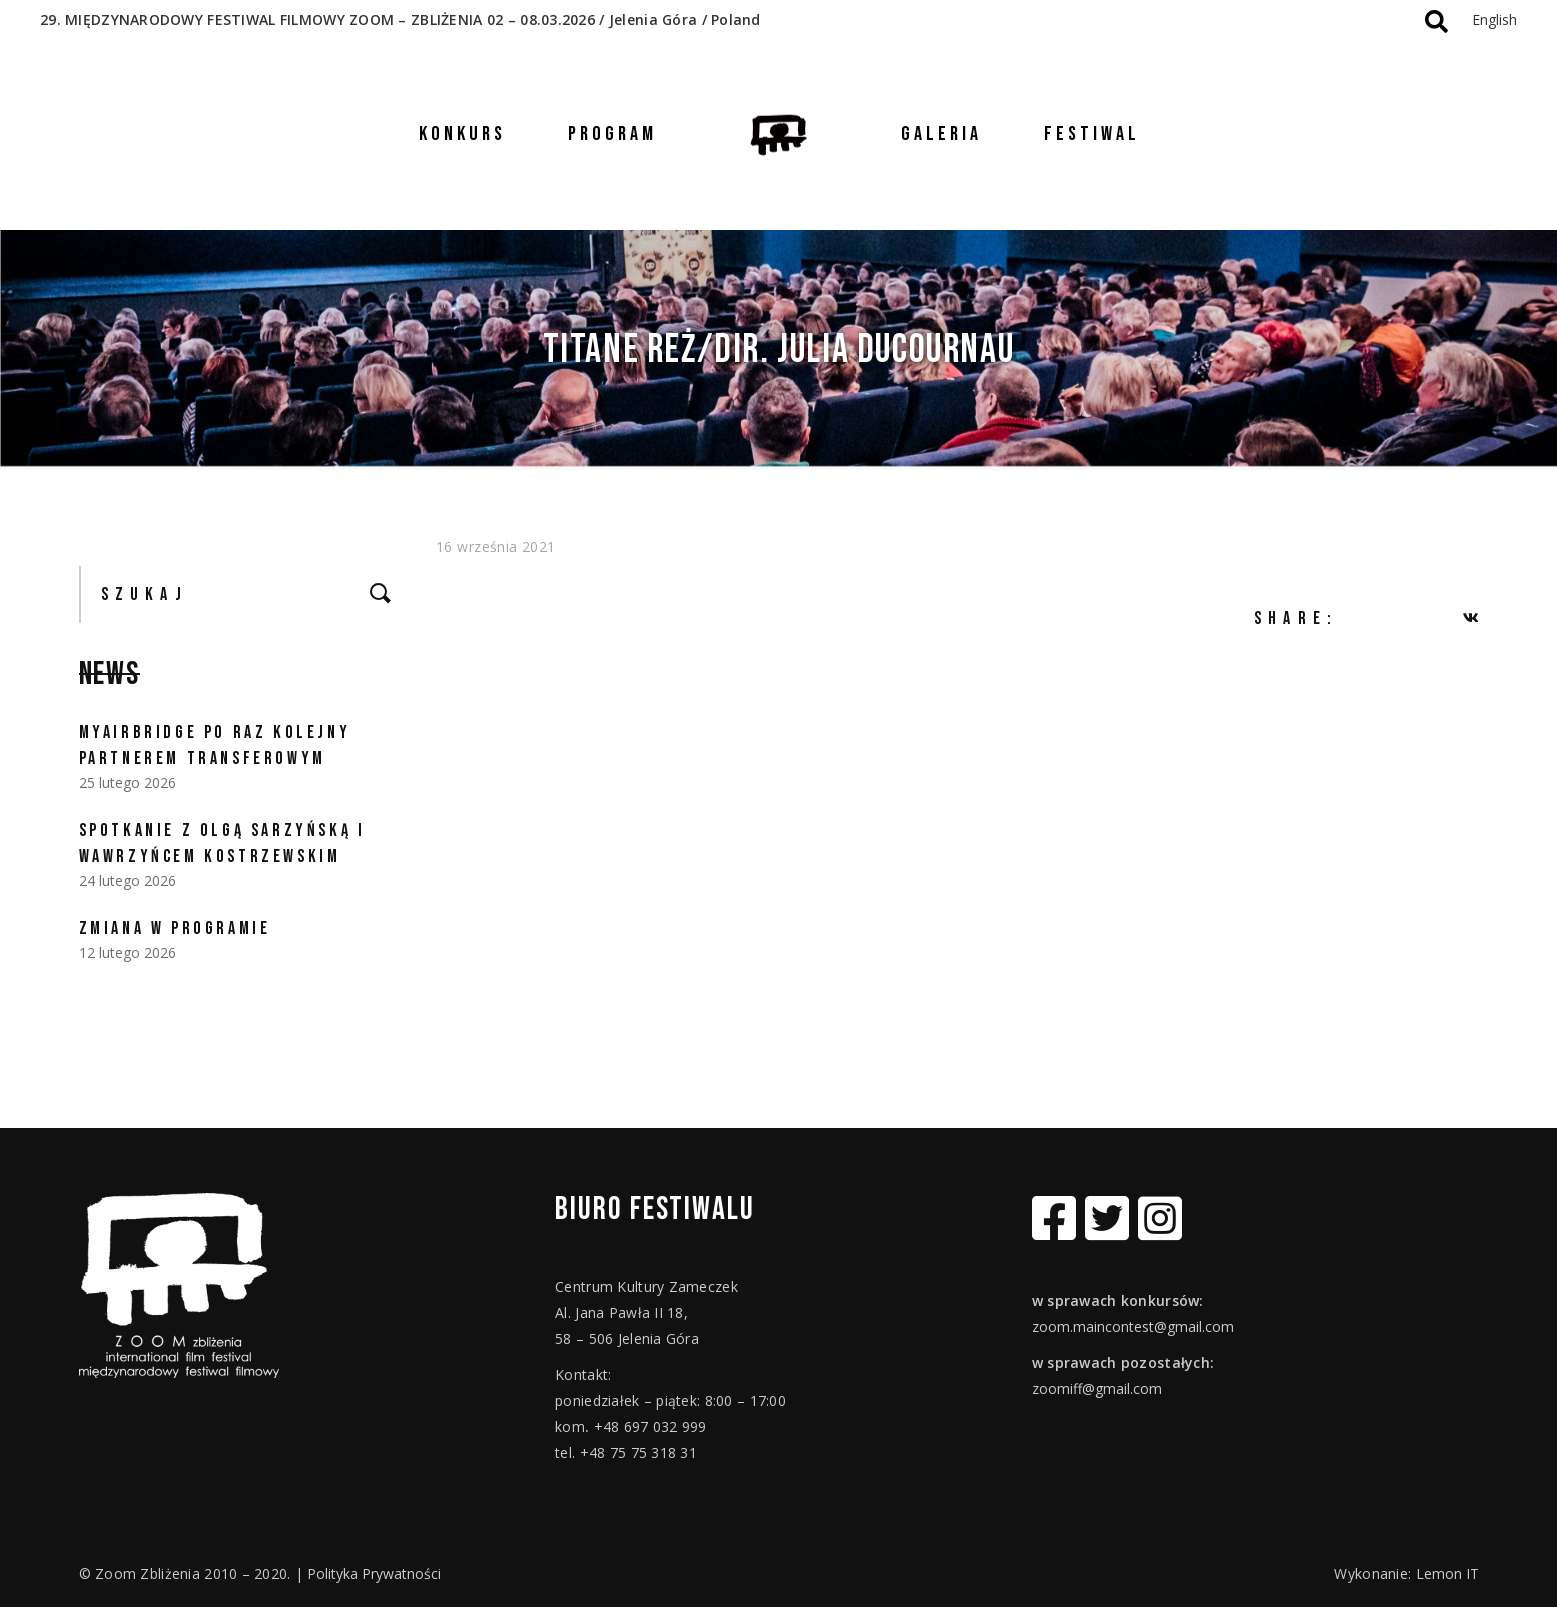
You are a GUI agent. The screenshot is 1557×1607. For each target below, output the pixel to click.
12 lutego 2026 (127, 952)
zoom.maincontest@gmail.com (1133, 1326)
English (1494, 19)
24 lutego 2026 (127, 880)
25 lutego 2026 (127, 782)
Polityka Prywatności (374, 1573)
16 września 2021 (496, 546)
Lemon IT (1447, 1573)
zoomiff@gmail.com (1097, 1388)
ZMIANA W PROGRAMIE (175, 928)
